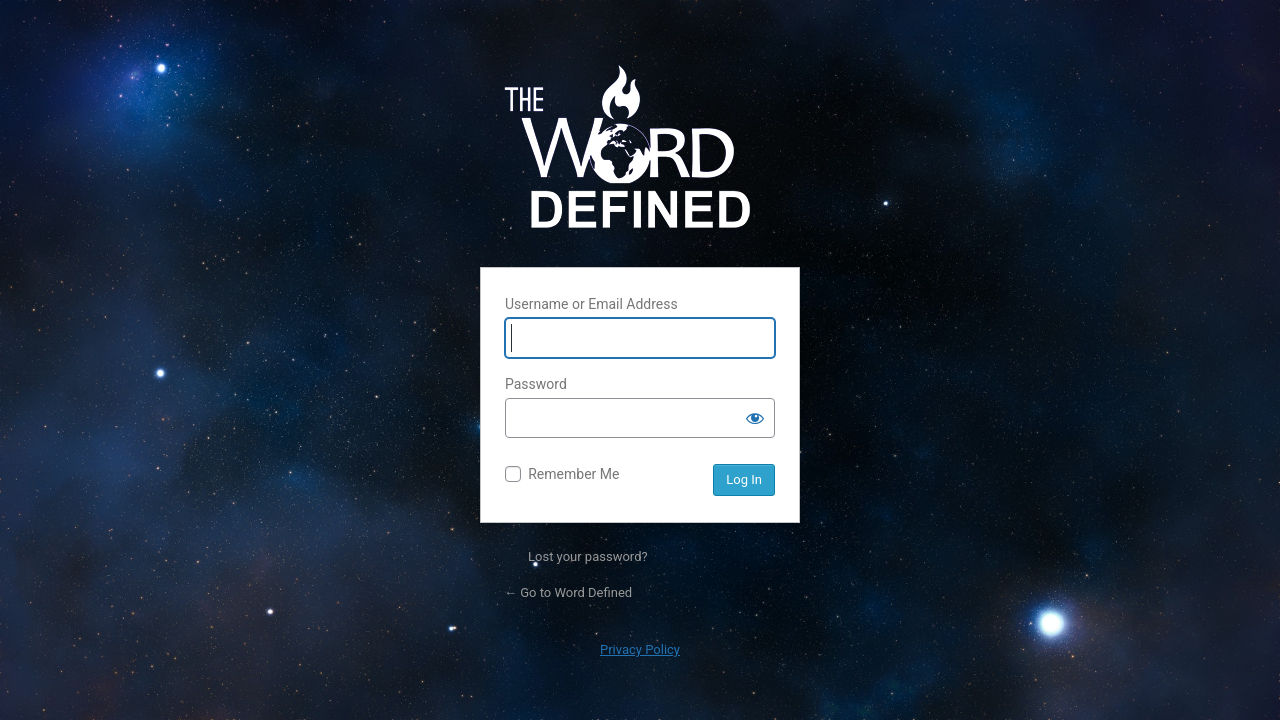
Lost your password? (588, 556)
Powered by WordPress (640, 153)
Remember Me (573, 474)
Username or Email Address (591, 304)
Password (536, 384)
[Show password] (755, 418)
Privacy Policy (640, 649)
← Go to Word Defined (568, 592)
